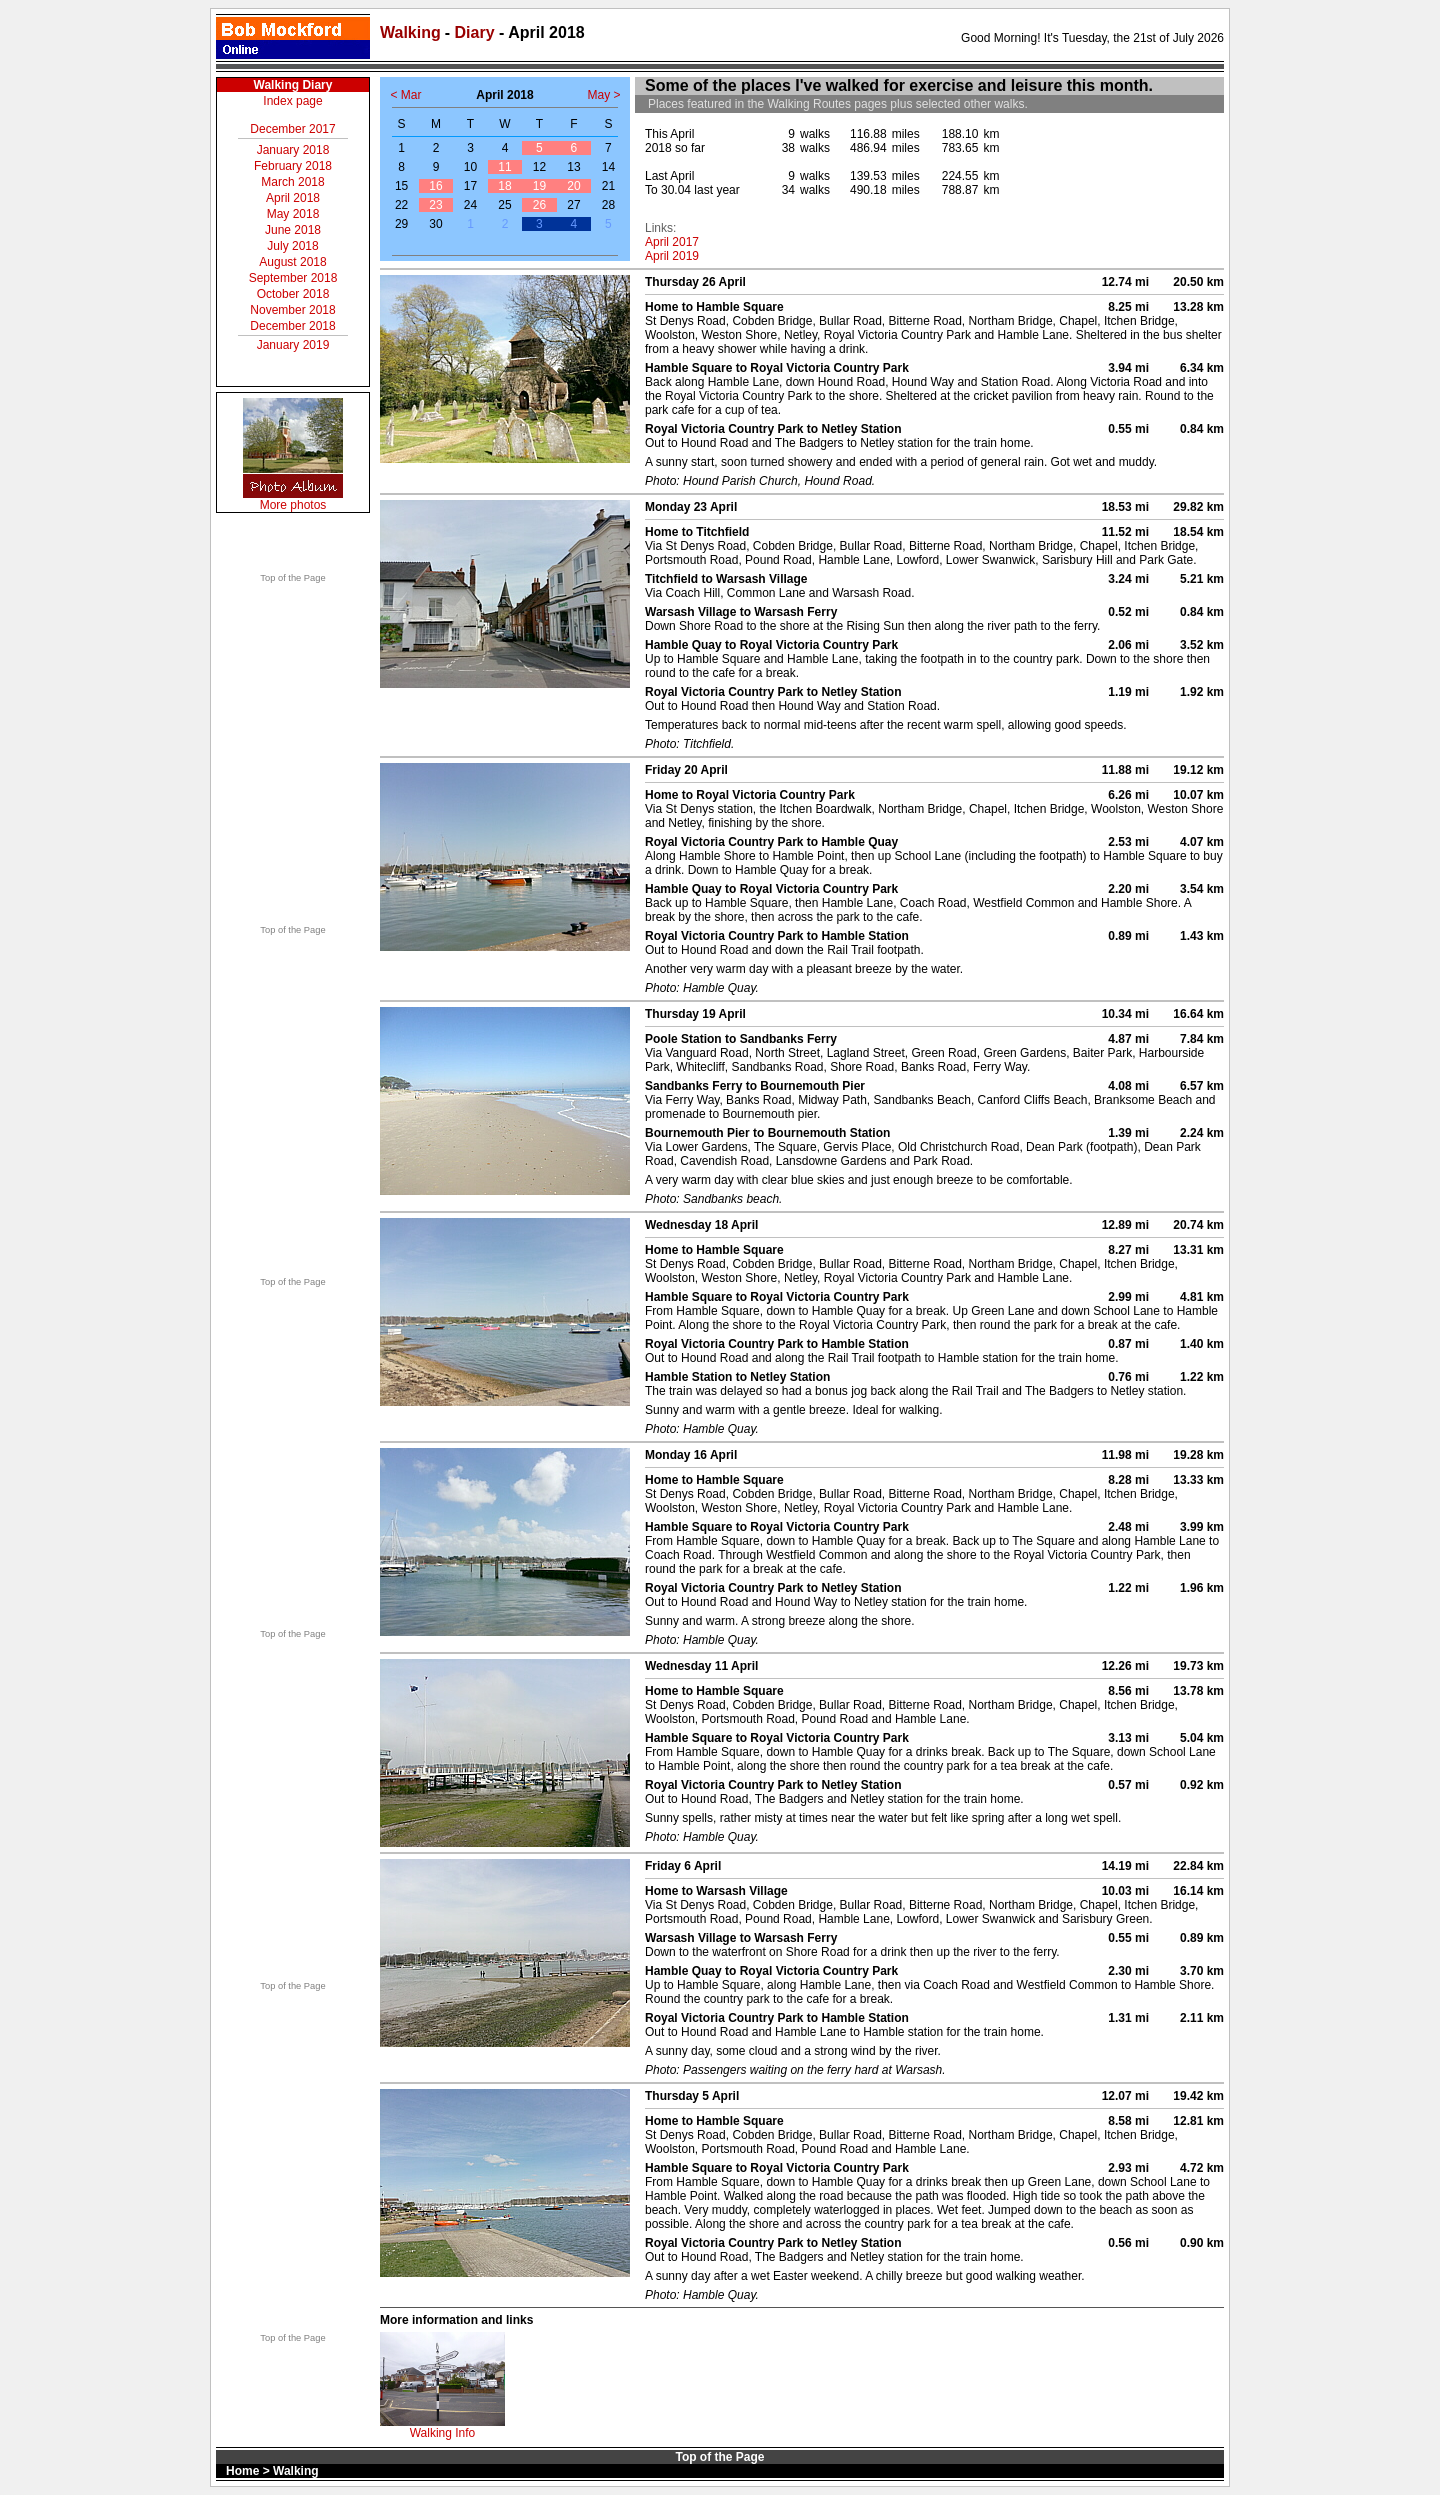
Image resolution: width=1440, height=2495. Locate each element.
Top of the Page (292, 578)
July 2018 (292, 246)
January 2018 (293, 150)
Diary (475, 32)
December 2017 (292, 129)
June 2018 (293, 230)
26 (539, 205)
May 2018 (293, 214)
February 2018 (293, 166)
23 (435, 205)
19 (539, 186)
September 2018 (293, 278)
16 (435, 186)
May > (603, 95)
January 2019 (293, 345)
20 (573, 186)
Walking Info (443, 2433)
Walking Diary (293, 85)
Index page (292, 101)
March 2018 (292, 182)
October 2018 (293, 294)
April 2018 (293, 198)
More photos (293, 505)
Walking (410, 32)
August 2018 (292, 262)
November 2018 (292, 310)
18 (504, 186)
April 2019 (672, 256)
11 (504, 167)
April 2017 (672, 242)
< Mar (405, 95)
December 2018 (292, 326)
